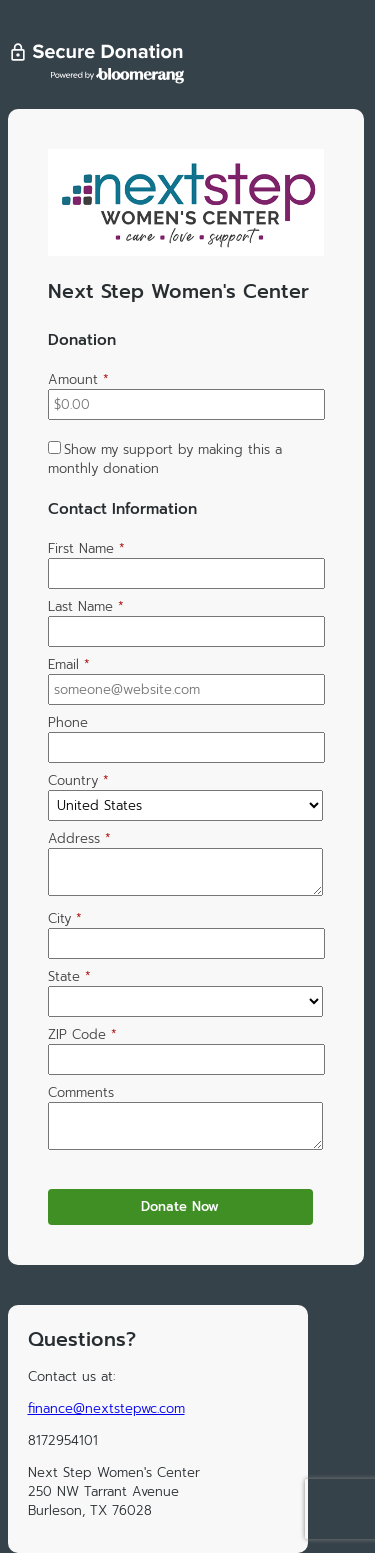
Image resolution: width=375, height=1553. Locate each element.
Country (78, 780)
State (69, 976)
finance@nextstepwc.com (106, 1408)
